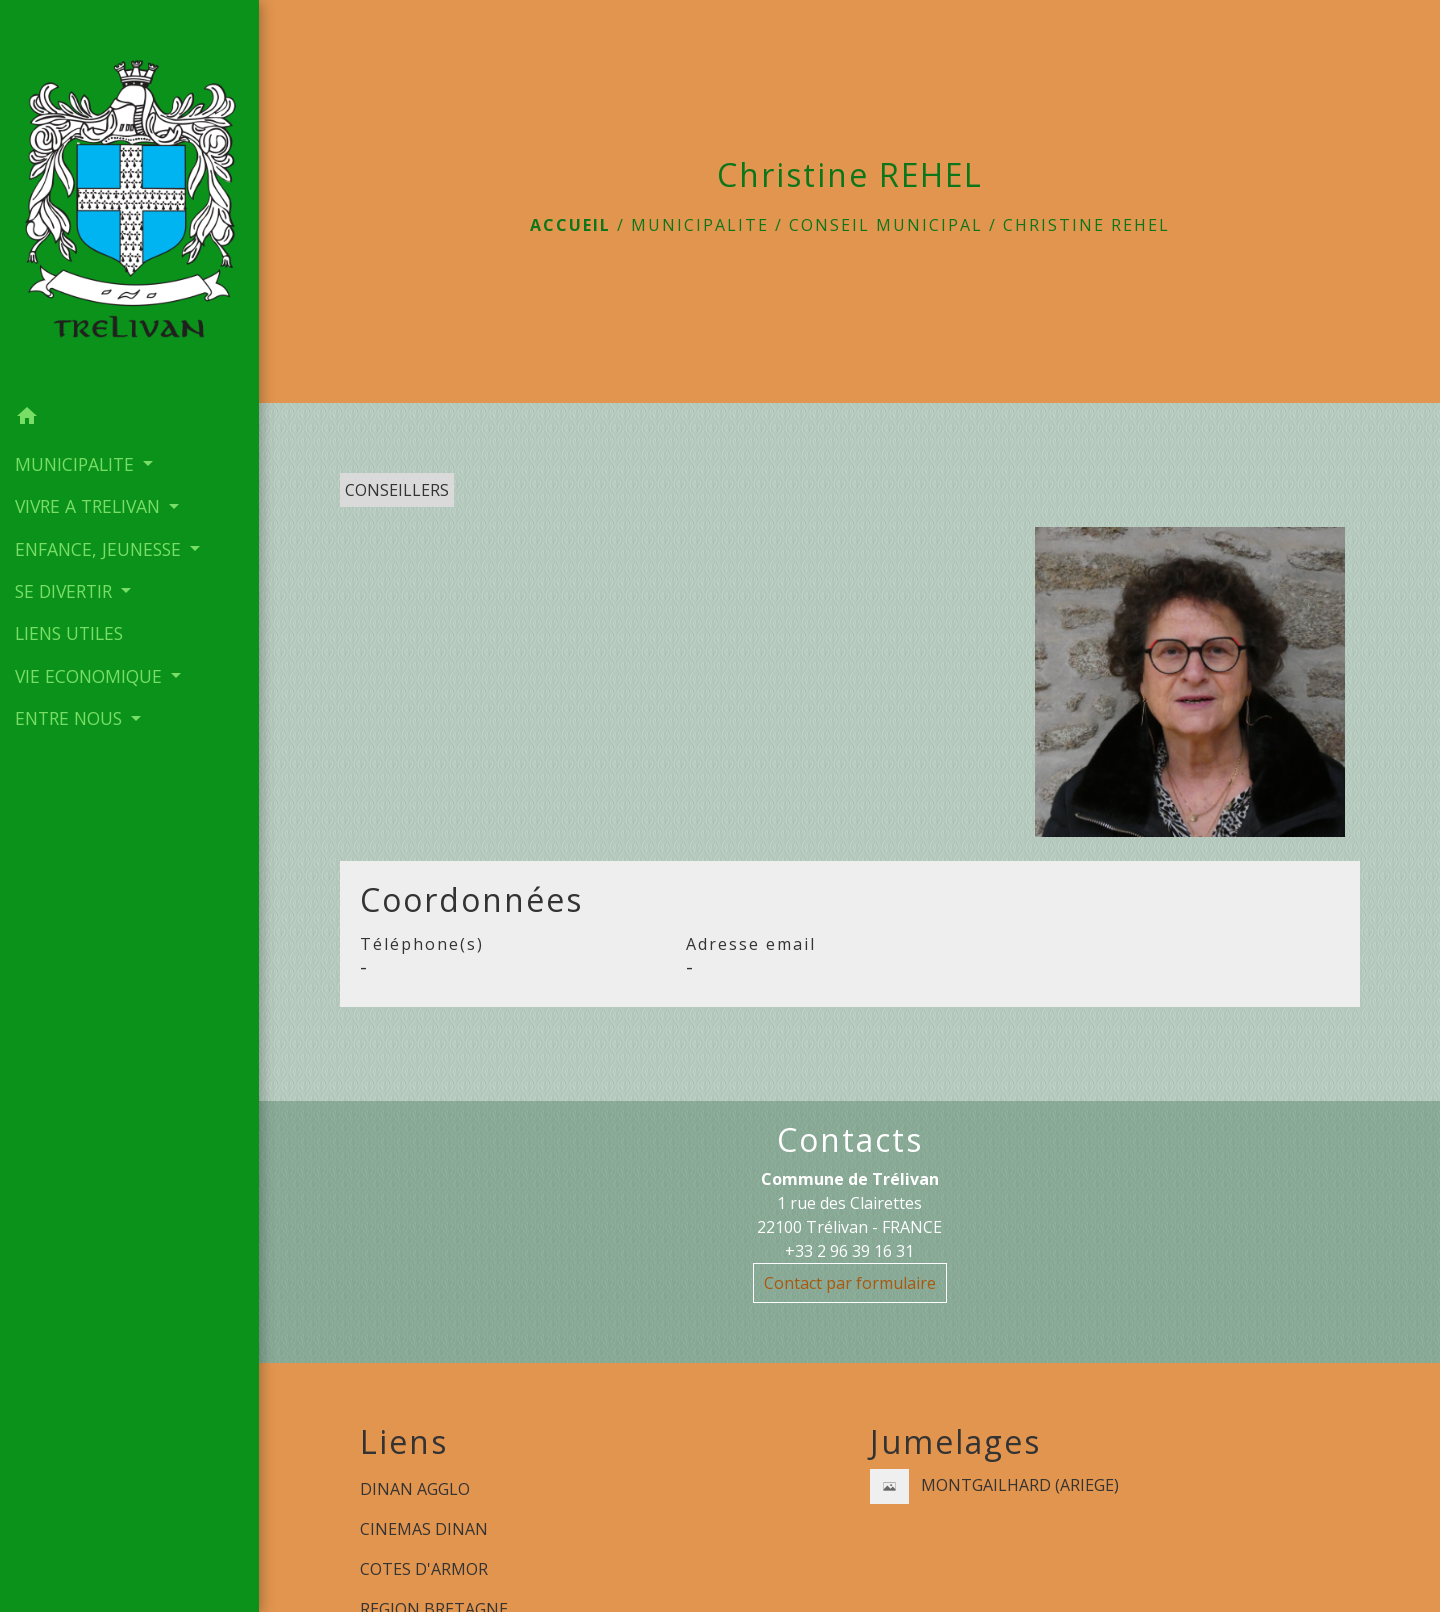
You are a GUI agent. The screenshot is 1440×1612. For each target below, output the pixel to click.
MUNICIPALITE (700, 225)
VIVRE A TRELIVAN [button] (90, 506)
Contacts (850, 1140)
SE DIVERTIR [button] (66, 591)
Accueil (570, 225)
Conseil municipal (886, 225)
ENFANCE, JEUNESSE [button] (100, 549)
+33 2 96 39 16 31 (849, 1251)
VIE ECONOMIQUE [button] (91, 676)
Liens (404, 1442)
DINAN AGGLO (415, 1489)
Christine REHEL (1086, 225)
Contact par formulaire (850, 1283)
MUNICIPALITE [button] (77, 464)
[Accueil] (129, 198)
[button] (129, 419)
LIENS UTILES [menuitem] (69, 633)
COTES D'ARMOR (424, 1569)
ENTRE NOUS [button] (71, 718)
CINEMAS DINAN (424, 1529)
